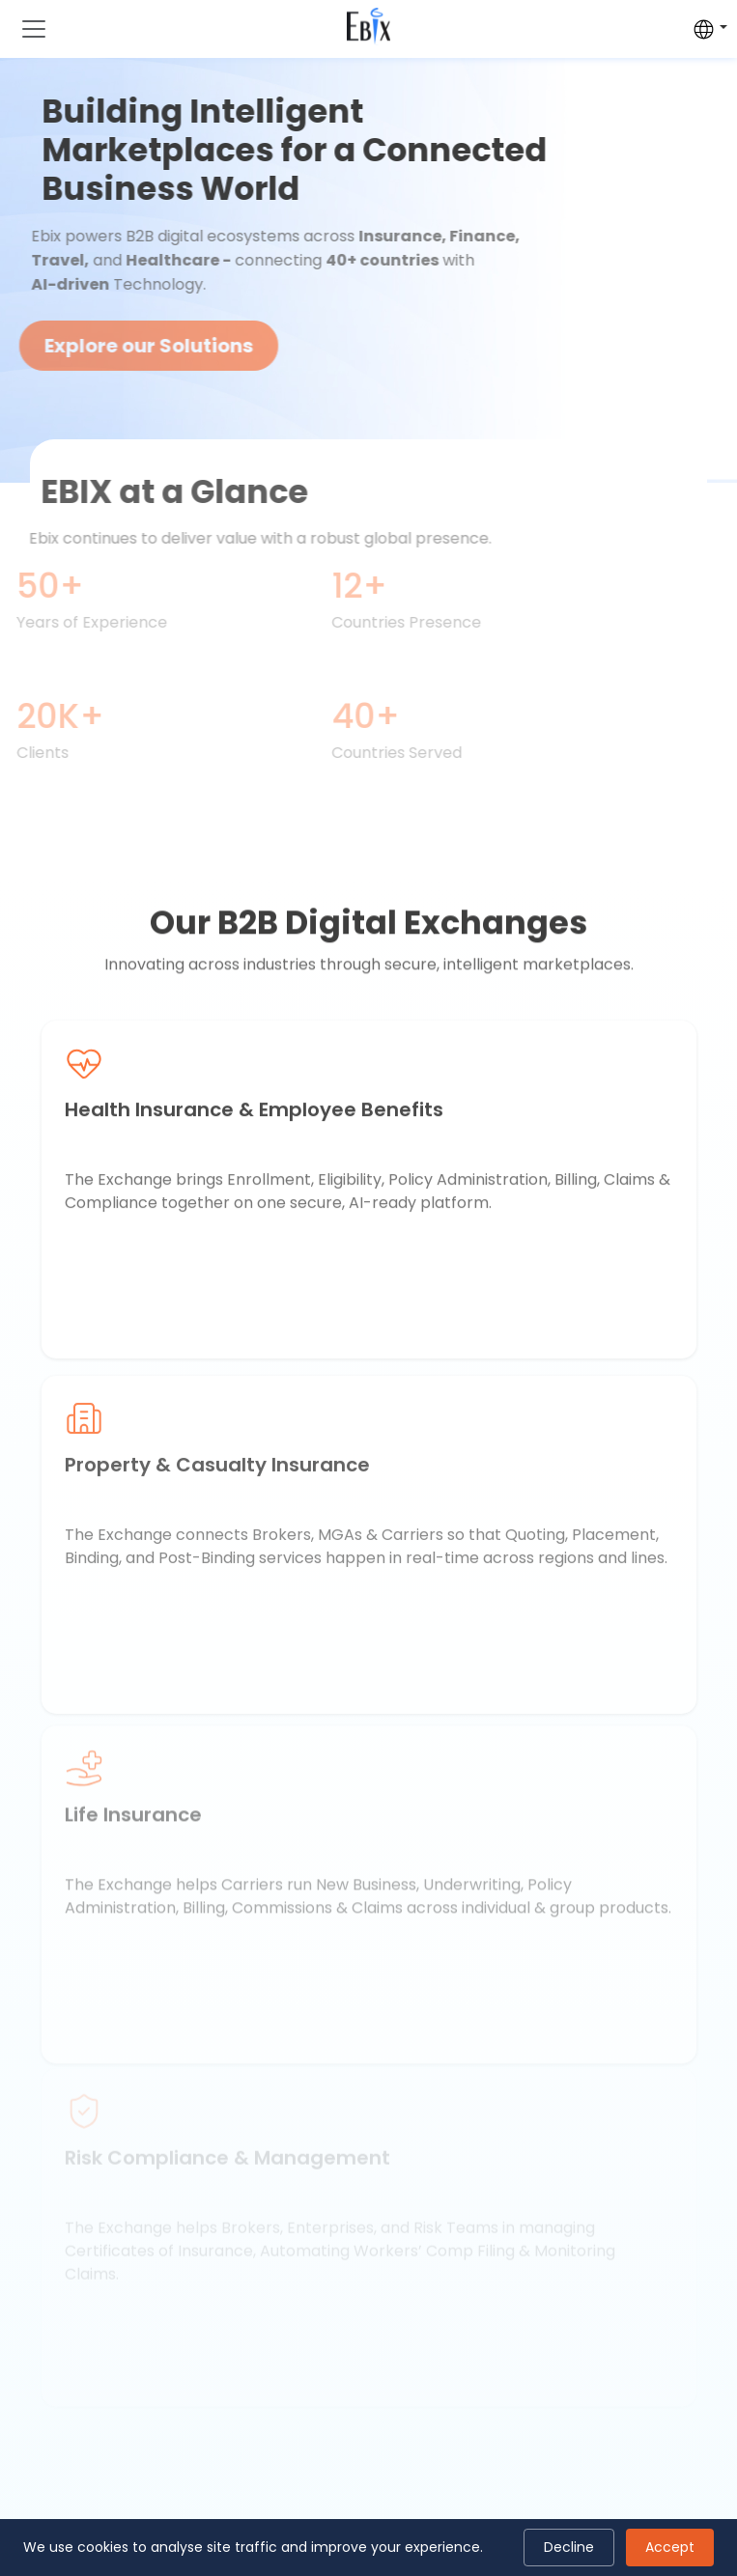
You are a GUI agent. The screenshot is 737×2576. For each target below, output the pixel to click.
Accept (669, 2547)
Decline (569, 2547)
